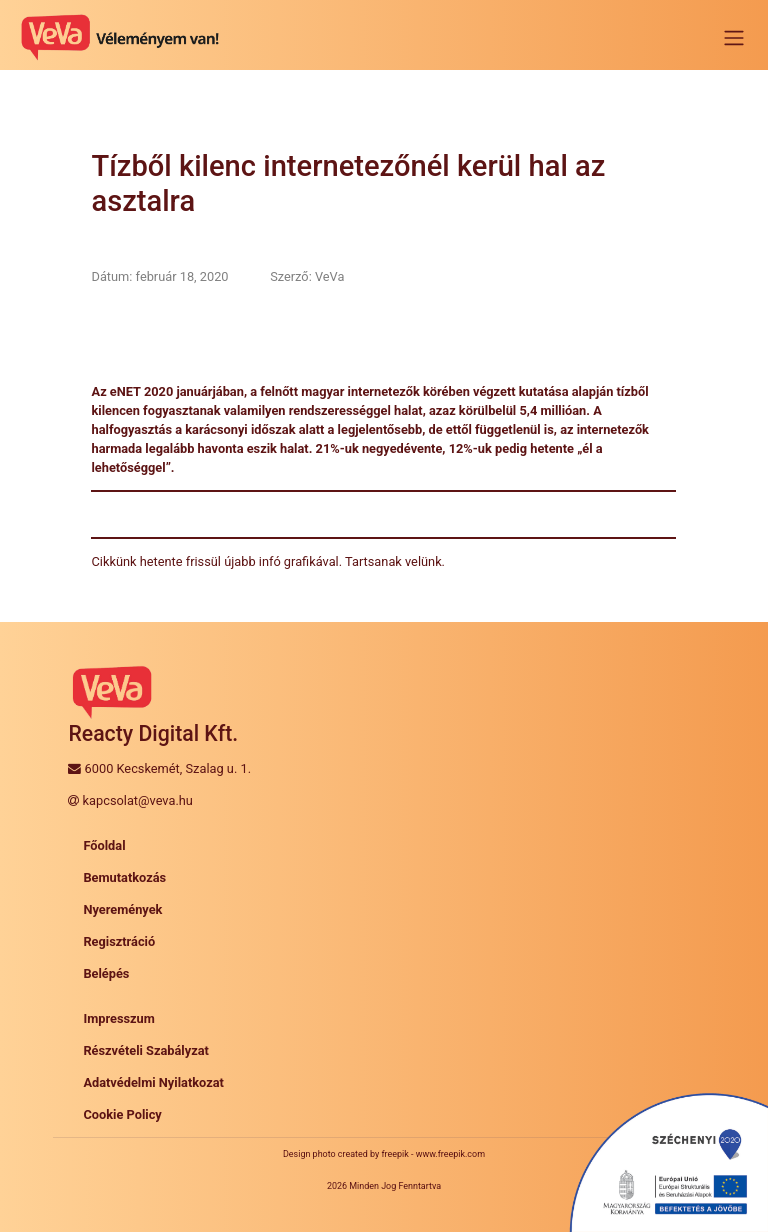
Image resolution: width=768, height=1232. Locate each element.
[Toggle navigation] (733, 38)
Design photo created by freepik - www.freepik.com (384, 1154)
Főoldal (104, 845)
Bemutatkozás (124, 877)
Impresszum (118, 1018)
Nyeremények (122, 909)
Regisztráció (119, 941)
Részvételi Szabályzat (146, 1050)
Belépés (106, 973)
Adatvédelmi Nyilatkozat (153, 1082)
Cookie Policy (122, 1114)
